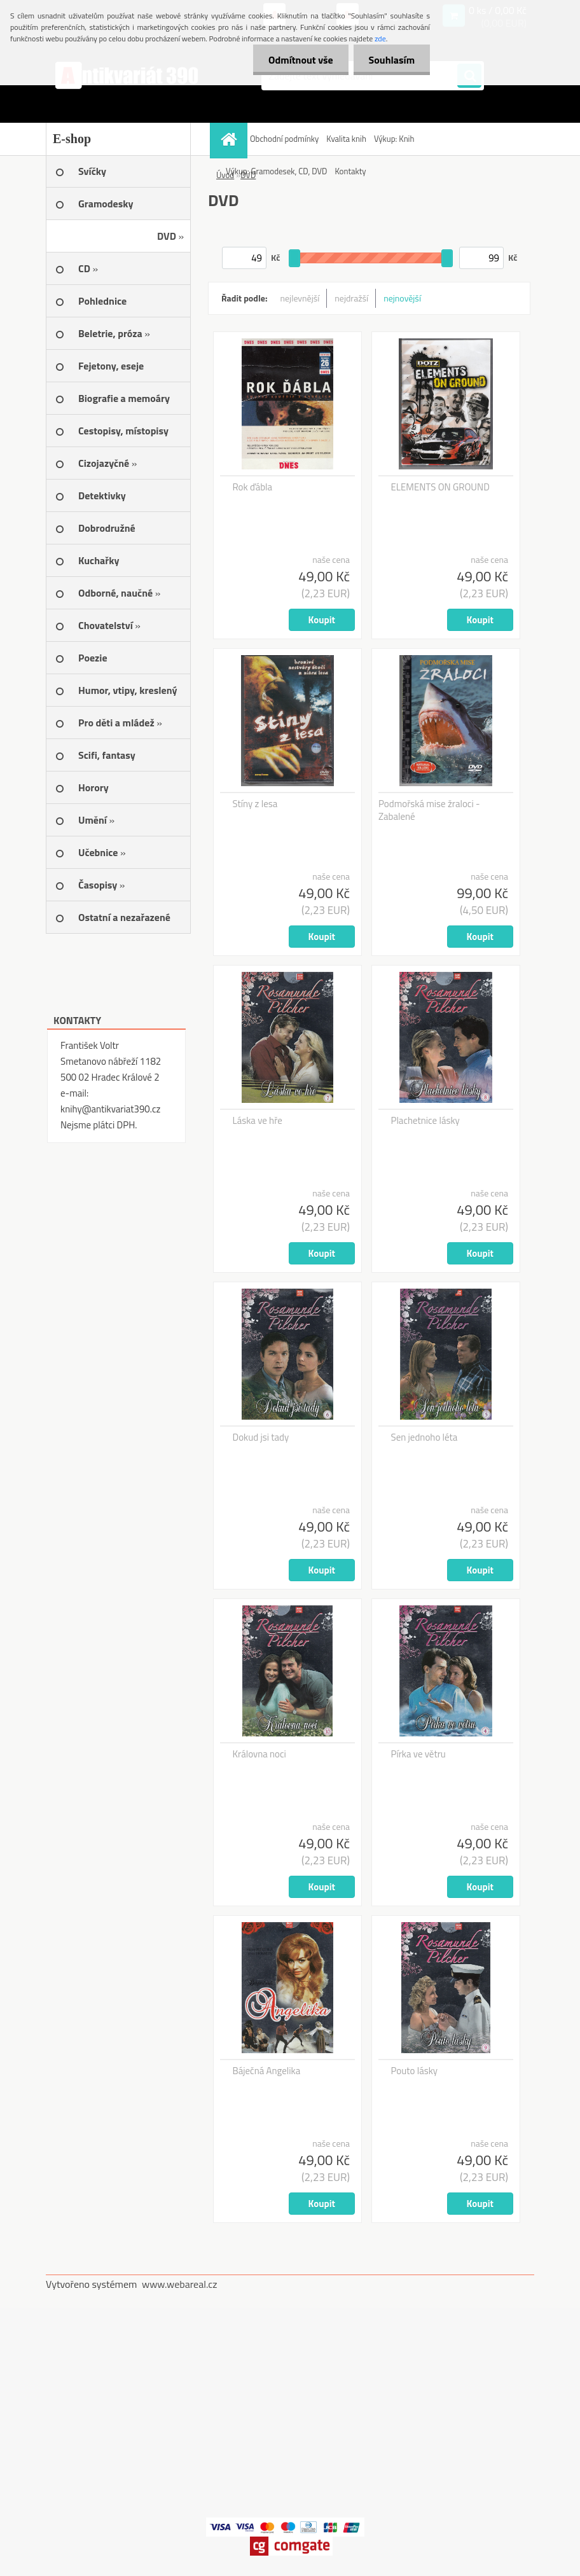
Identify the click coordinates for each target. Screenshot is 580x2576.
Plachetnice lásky (425, 1120)
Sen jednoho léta (424, 1437)
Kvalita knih (346, 138)
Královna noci (259, 1754)
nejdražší (351, 298)
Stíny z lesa (255, 804)
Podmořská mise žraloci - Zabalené (429, 810)
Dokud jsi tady (261, 1437)
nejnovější (402, 298)
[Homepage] (230, 139)
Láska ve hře (257, 1120)
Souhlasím (391, 59)
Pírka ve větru (418, 1754)
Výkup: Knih (394, 138)
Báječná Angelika (267, 2071)
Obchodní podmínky (284, 138)
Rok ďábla (253, 487)
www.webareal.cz (180, 2284)
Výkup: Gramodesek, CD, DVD (276, 171)
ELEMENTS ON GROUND (440, 487)
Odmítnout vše (298, 59)
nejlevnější (300, 298)
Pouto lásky (414, 2071)
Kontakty (350, 171)
